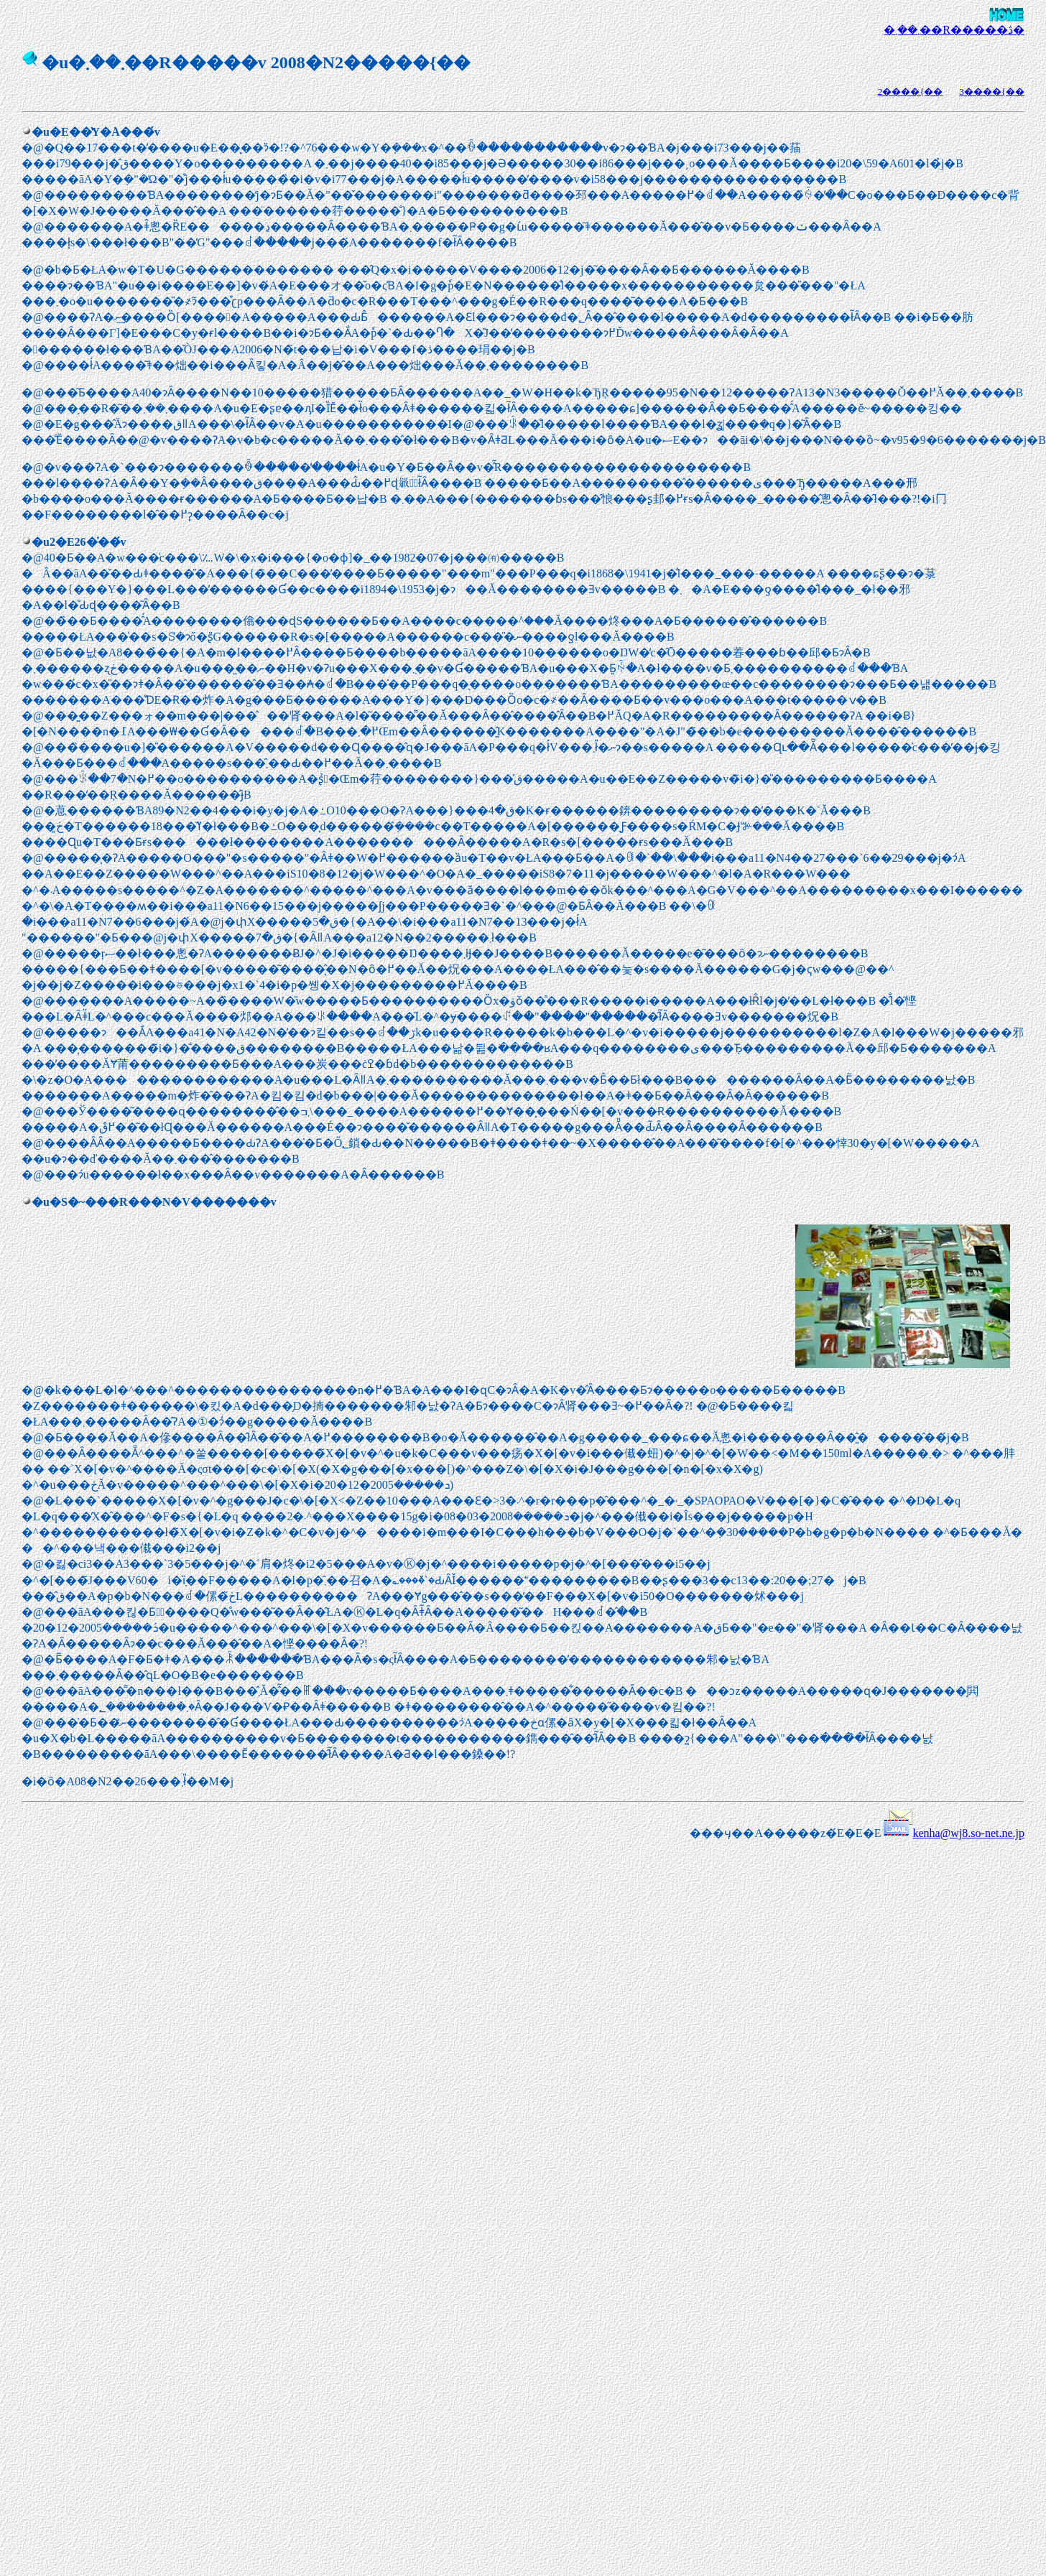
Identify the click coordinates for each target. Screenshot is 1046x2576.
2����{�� (910, 91)
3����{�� (991, 91)
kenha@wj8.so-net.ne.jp (968, 1833)
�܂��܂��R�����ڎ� (954, 30)
